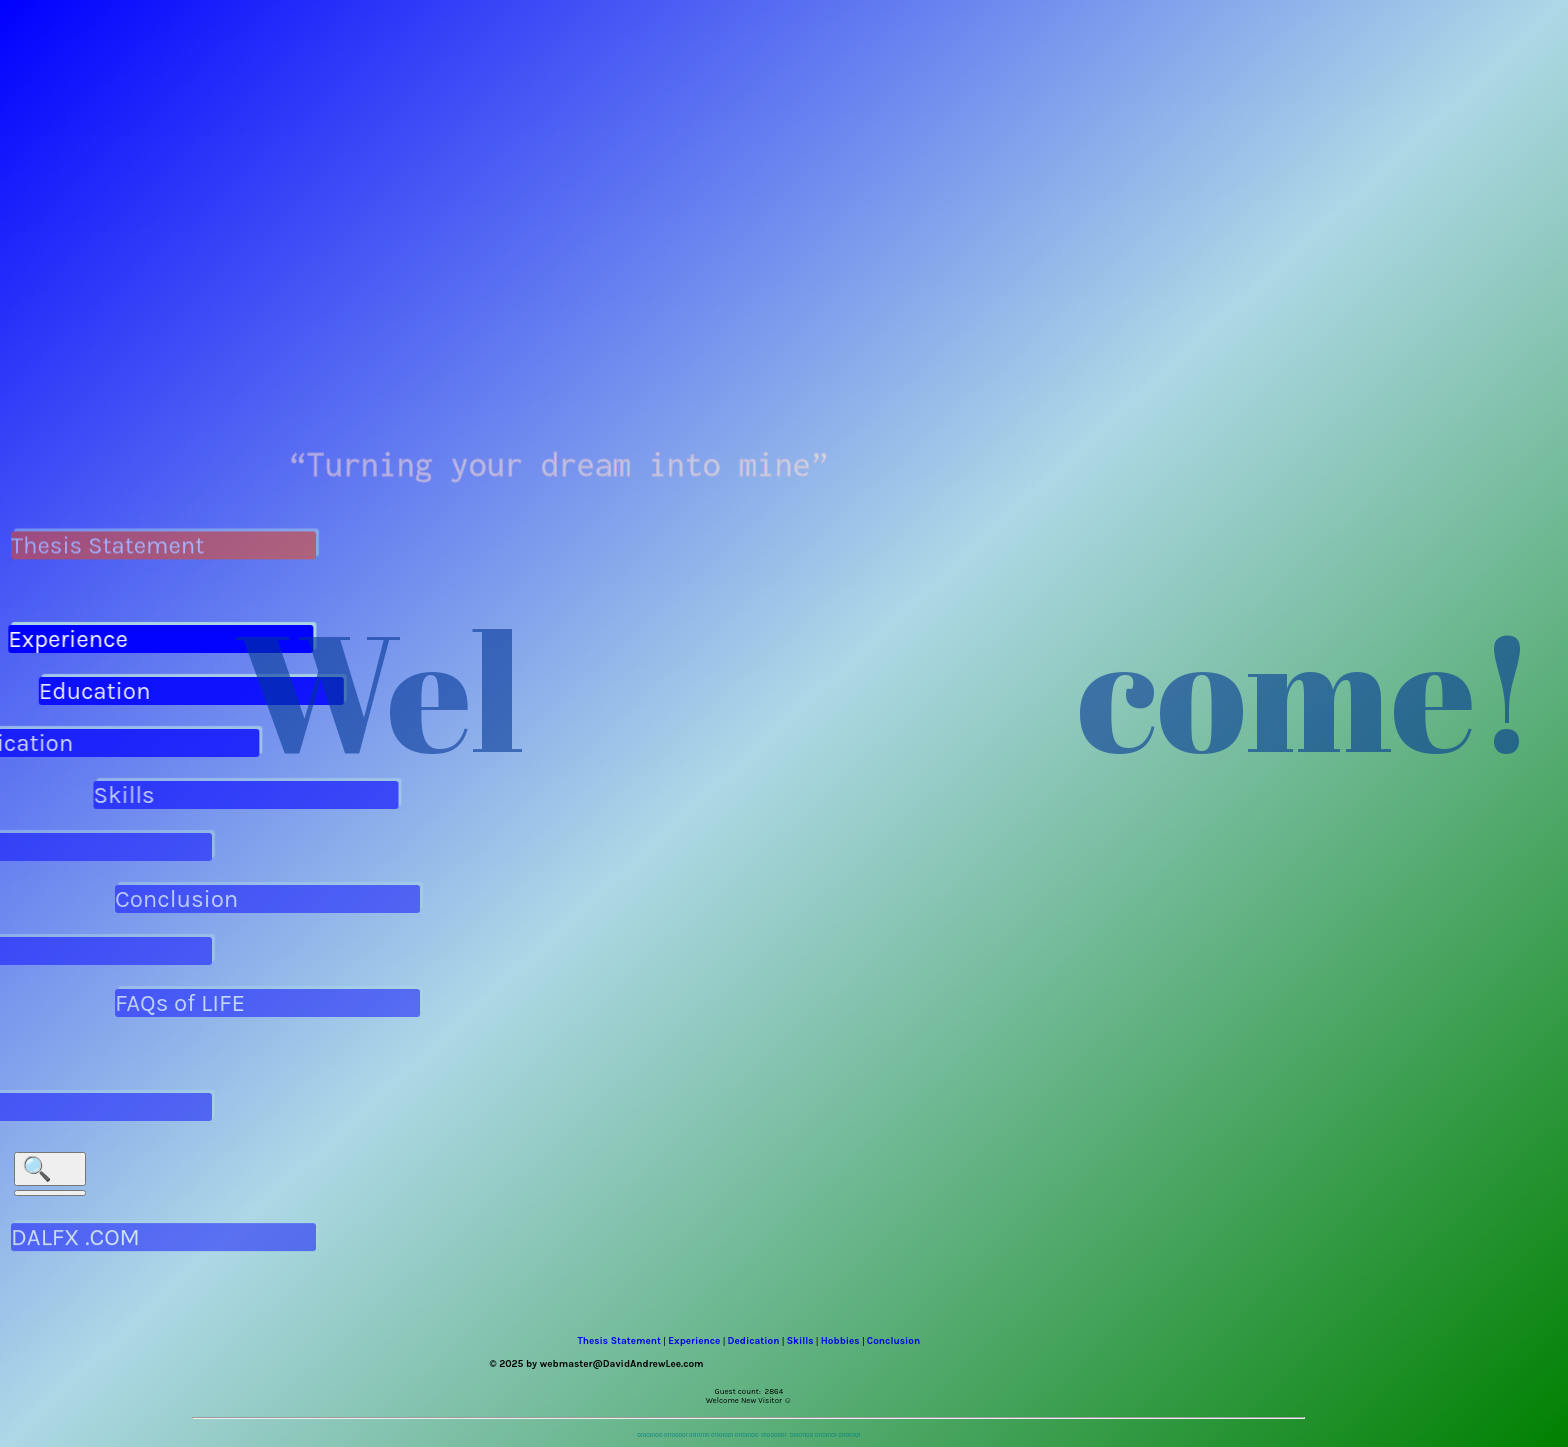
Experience (63, 639)
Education (104, 691)
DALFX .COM (75, 1258)
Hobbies (840, 1341)
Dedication (754, 1341)
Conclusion (188, 899)
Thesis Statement (107, 541)
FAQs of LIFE (192, 1003)
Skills (136, 795)
